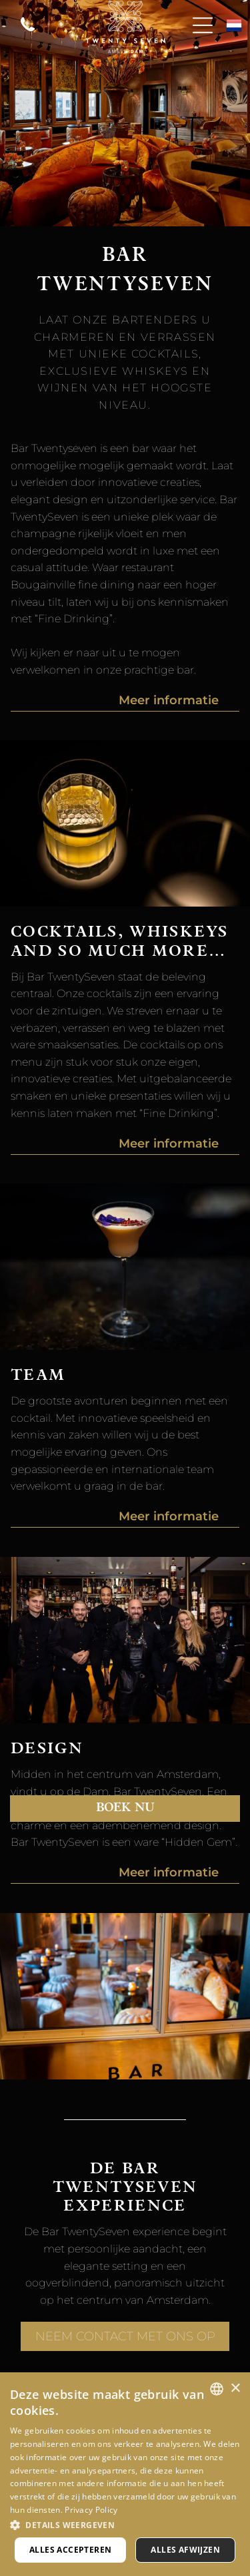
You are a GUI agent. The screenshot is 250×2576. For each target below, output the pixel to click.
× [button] (235, 2389)
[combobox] (216, 2389)
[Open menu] (203, 25)
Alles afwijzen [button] (185, 2549)
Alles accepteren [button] (70, 2549)
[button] (125, 2524)
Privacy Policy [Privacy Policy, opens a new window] (91, 2509)
